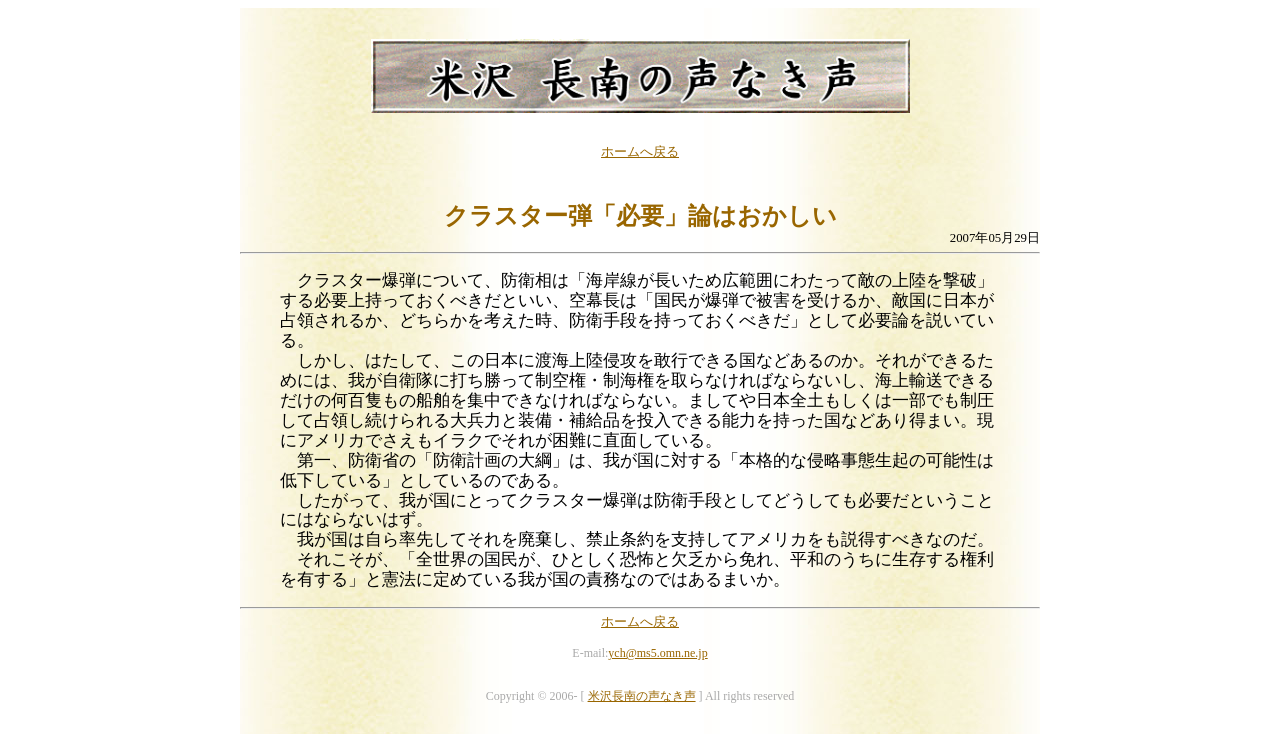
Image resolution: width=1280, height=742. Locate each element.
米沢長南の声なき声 (642, 696)
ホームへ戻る (640, 152)
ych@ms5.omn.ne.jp (657, 653)
